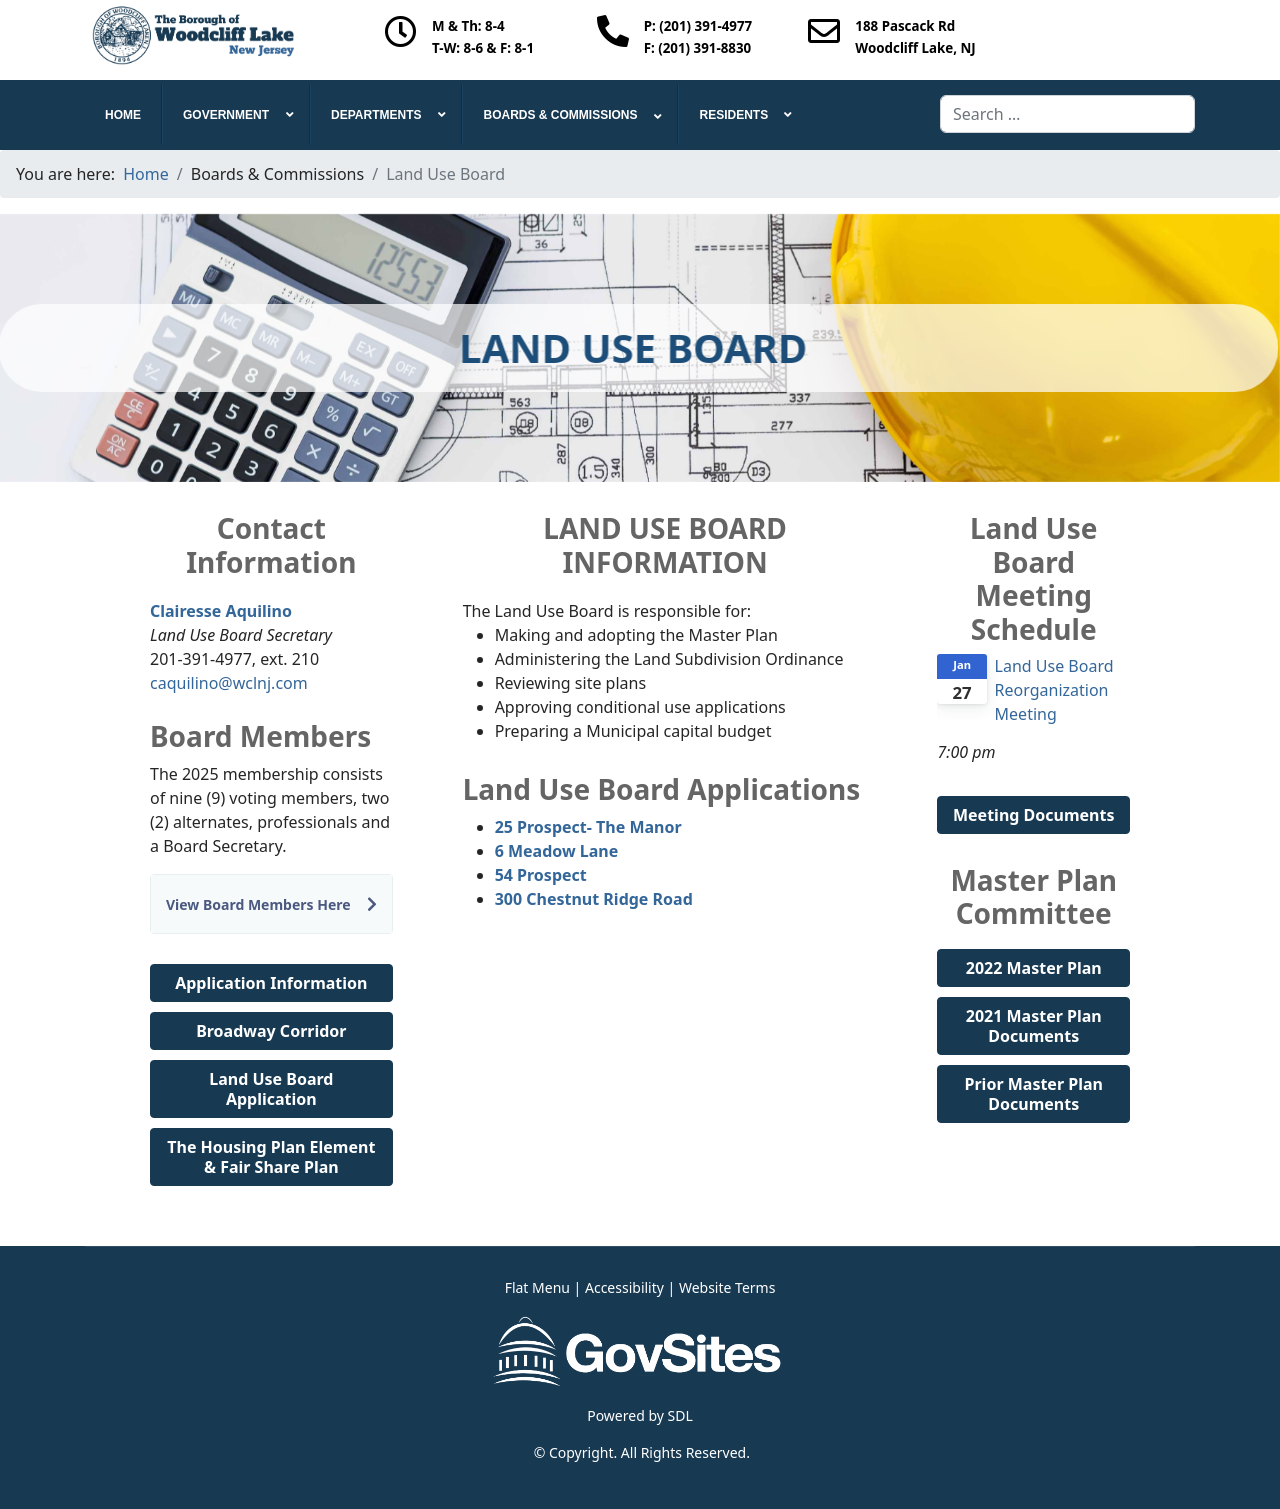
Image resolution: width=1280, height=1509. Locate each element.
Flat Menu (537, 1287)
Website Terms (727, 1287)
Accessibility (624, 1287)
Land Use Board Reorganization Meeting (1054, 690)
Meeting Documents (1034, 815)
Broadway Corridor (271, 1031)
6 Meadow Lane (557, 851)
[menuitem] (123, 115)
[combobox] (1067, 114)
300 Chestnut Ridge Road (594, 899)
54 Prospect (541, 875)
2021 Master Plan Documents (1034, 1026)
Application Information (271, 983)
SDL (680, 1415)
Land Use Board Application (271, 1089)
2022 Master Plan (1034, 968)
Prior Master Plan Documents (1034, 1094)
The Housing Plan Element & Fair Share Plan (271, 1157)
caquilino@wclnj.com (229, 683)
